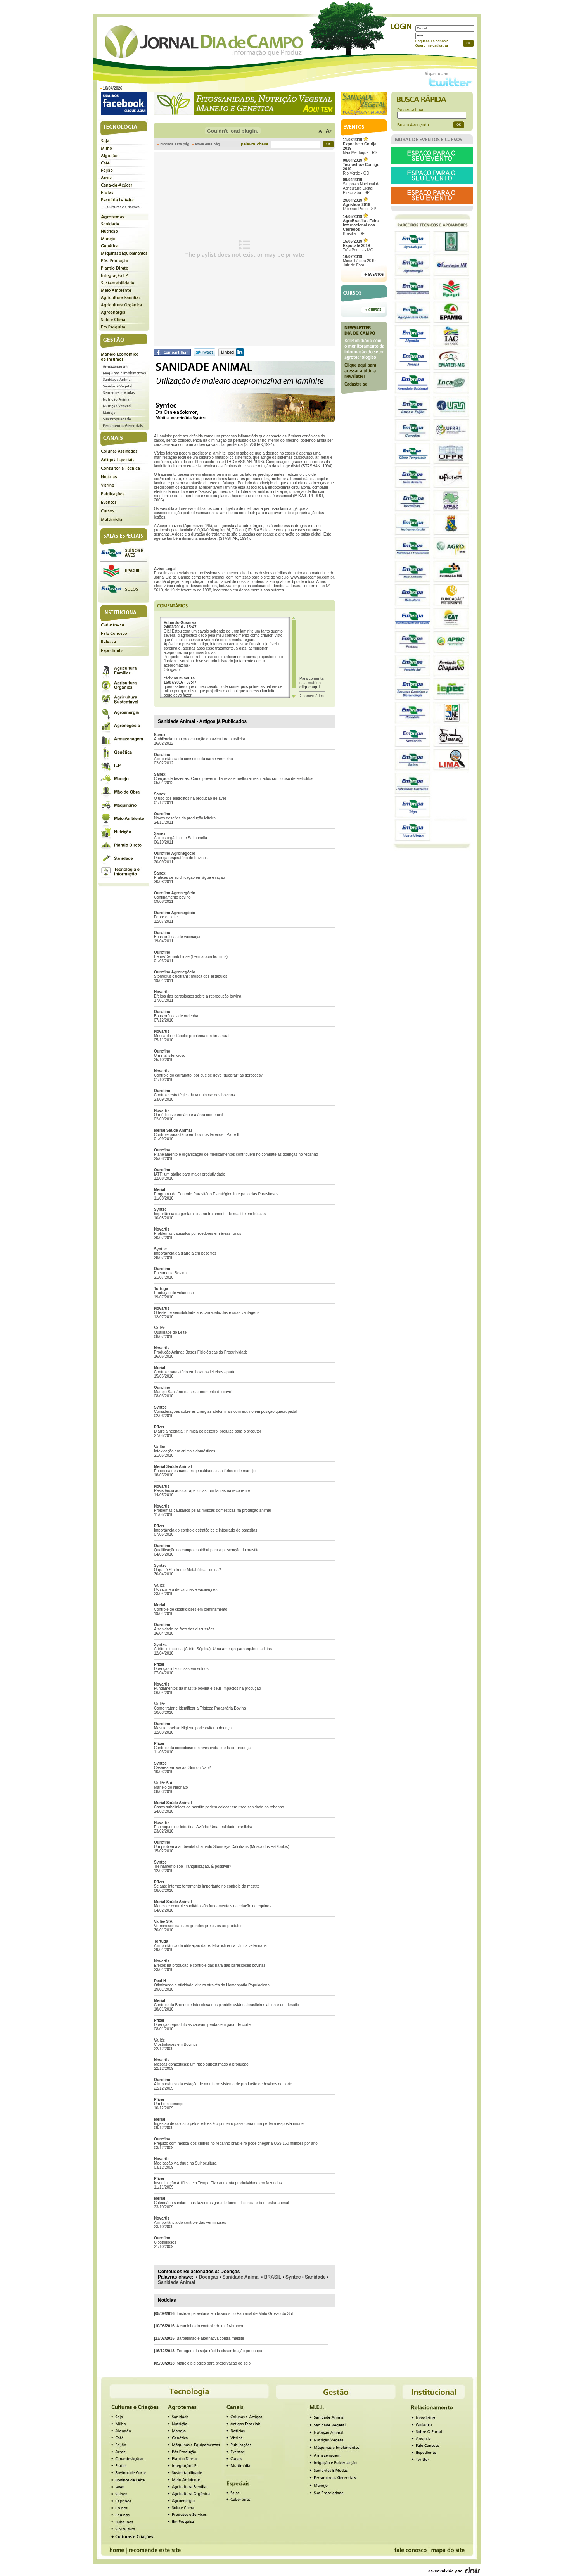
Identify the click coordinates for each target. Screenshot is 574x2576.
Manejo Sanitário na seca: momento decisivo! (193, 1392)
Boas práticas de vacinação (177, 937)
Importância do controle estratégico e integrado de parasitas (205, 1530)
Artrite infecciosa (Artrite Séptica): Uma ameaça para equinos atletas (213, 1649)
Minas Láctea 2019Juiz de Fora (359, 260)
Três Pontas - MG (358, 245)
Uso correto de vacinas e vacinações (185, 1589)
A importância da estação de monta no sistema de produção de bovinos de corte (223, 2084)
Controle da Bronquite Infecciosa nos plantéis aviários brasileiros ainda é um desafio (226, 2005)
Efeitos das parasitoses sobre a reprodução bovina (197, 996)
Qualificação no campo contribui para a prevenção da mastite (206, 1550)
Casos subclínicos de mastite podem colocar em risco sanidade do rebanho (219, 1807)
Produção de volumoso (174, 1293)
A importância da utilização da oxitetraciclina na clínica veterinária (210, 1945)
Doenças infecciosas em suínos (181, 1669)
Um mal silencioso (169, 1055)
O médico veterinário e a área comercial (188, 1115)
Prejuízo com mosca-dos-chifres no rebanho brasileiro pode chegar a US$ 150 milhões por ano (236, 2143)
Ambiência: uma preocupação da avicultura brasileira (199, 739)
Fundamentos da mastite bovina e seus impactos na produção (207, 1688)
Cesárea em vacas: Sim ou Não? (182, 1767)
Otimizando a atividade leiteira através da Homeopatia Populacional (212, 1985)
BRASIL (272, 2277)
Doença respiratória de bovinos (180, 858)
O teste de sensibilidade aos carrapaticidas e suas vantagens (206, 1312)
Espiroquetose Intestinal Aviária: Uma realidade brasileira (203, 1827)
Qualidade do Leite (170, 1332)
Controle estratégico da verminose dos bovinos (194, 1095)
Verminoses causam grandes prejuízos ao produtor (198, 1926)
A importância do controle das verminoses (190, 2222)
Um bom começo (168, 2104)
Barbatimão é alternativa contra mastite (210, 2338)
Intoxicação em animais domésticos (184, 1451)
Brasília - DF (361, 225)
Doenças (208, 2277)
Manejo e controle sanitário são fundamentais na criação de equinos (212, 1906)
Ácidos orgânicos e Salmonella (180, 838)
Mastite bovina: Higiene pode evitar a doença (193, 1728)
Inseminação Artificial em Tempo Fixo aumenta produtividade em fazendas (218, 2183)
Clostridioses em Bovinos (175, 2044)
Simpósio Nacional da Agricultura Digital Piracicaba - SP (361, 186)
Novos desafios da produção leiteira (185, 818)
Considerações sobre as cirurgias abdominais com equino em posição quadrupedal (225, 1411)
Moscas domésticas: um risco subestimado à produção (201, 2064)
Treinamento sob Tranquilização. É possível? (192, 1866)
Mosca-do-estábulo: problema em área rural (192, 1036)
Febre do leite (166, 917)
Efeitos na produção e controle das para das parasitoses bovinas (209, 1965)
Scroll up (294, 618)
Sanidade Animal (241, 2277)
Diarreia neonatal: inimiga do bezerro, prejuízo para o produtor (207, 1431)
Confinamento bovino (172, 897)
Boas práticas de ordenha (176, 1016)
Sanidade (315, 2277)
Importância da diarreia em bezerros (185, 1253)
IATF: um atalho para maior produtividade (189, 1174)
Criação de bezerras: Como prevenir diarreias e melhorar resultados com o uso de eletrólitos (233, 778)
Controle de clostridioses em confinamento (190, 1609)
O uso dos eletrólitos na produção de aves (190, 798)
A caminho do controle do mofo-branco (209, 2326)
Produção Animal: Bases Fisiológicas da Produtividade (201, 1352)
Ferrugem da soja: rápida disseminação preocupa (219, 2351)
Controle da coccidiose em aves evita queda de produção (203, 1748)
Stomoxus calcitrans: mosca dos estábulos (190, 976)
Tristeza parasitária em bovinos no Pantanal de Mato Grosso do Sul (234, 2313)
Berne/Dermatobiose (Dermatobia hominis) (191, 956)
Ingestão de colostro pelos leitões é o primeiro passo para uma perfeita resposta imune (229, 2123)
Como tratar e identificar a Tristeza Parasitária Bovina (200, 1708)
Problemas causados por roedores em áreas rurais (197, 1233)
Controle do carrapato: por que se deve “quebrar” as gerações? (208, 1075)
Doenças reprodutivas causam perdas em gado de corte (202, 2025)
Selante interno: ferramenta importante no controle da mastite (206, 1886)
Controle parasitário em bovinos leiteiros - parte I (196, 1372)
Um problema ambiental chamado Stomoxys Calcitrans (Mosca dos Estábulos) (221, 1847)
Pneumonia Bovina (170, 1273)
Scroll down (294, 696)
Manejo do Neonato (171, 1787)
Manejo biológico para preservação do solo (213, 2363)
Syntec (293, 2277)
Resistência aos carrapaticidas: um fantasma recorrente (202, 1491)
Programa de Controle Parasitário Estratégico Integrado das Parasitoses (216, 1194)
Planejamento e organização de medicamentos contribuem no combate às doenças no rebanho (236, 1154)
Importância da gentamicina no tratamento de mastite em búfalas (210, 1214)
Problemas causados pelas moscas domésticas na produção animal (212, 1510)
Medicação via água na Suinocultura (185, 2163)
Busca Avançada (413, 125)
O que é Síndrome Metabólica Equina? (187, 1570)
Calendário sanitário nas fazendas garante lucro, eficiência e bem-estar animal (221, 2203)
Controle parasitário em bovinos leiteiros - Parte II (196, 1134)
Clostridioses (165, 2242)
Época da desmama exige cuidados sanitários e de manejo (205, 1471)
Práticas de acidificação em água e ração (189, 877)
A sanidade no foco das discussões (184, 1629)
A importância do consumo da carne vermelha (193, 759)
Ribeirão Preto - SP (359, 204)
